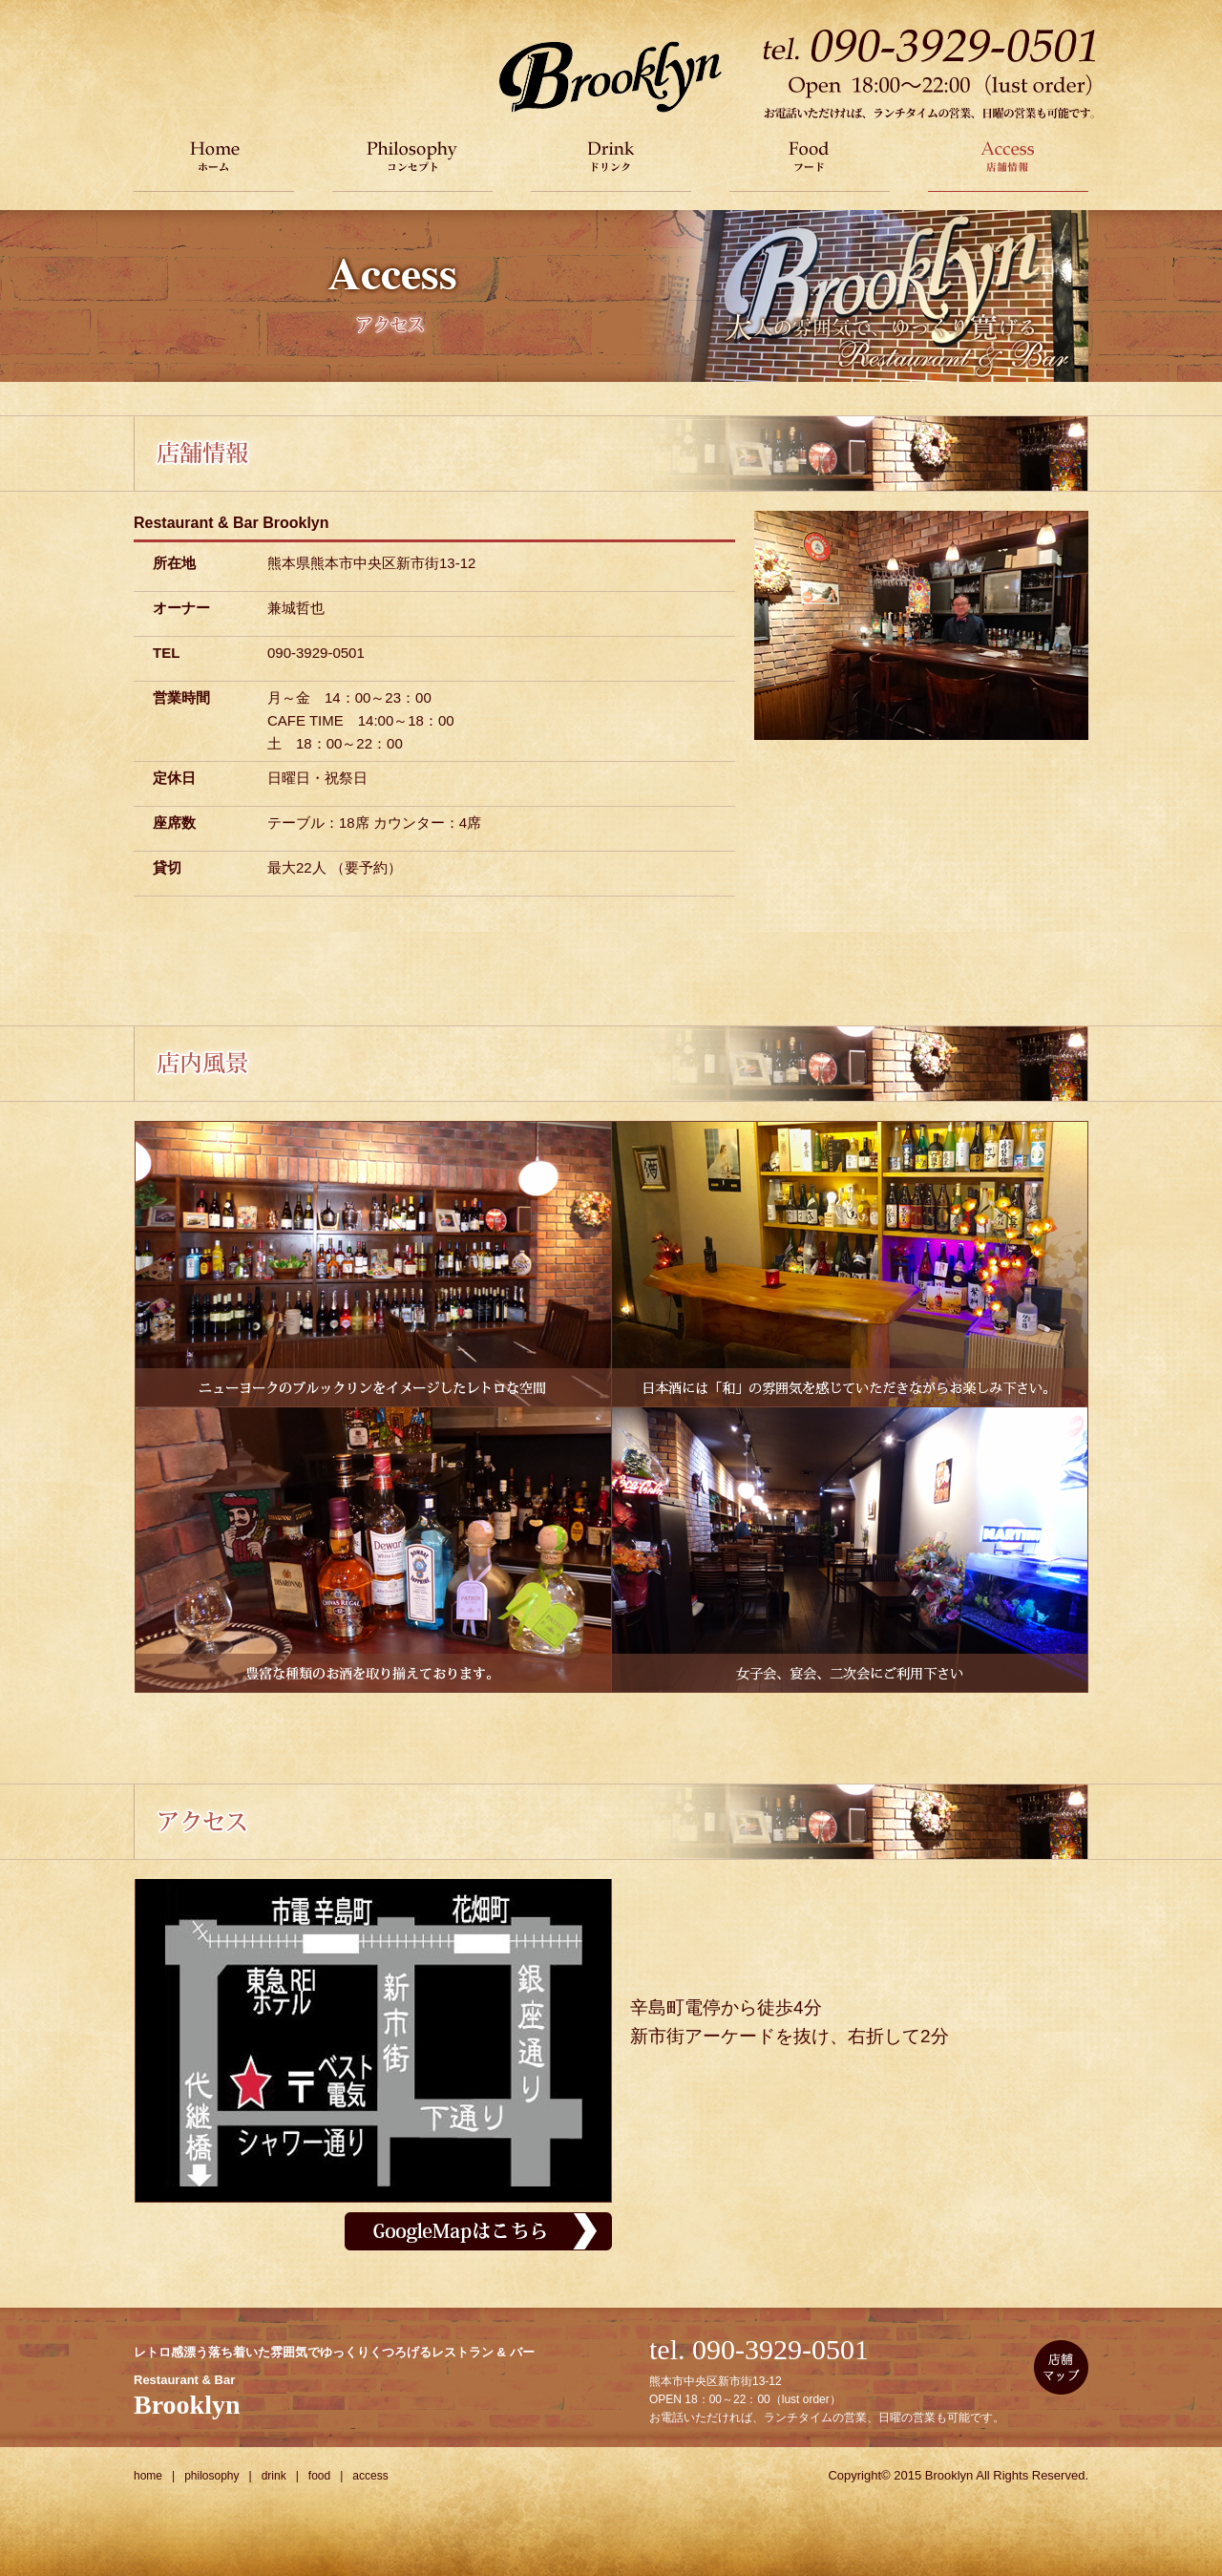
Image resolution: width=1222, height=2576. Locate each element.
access (370, 2475)
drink (274, 2475)
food (319, 2475)
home (148, 2475)
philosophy (211, 2475)
